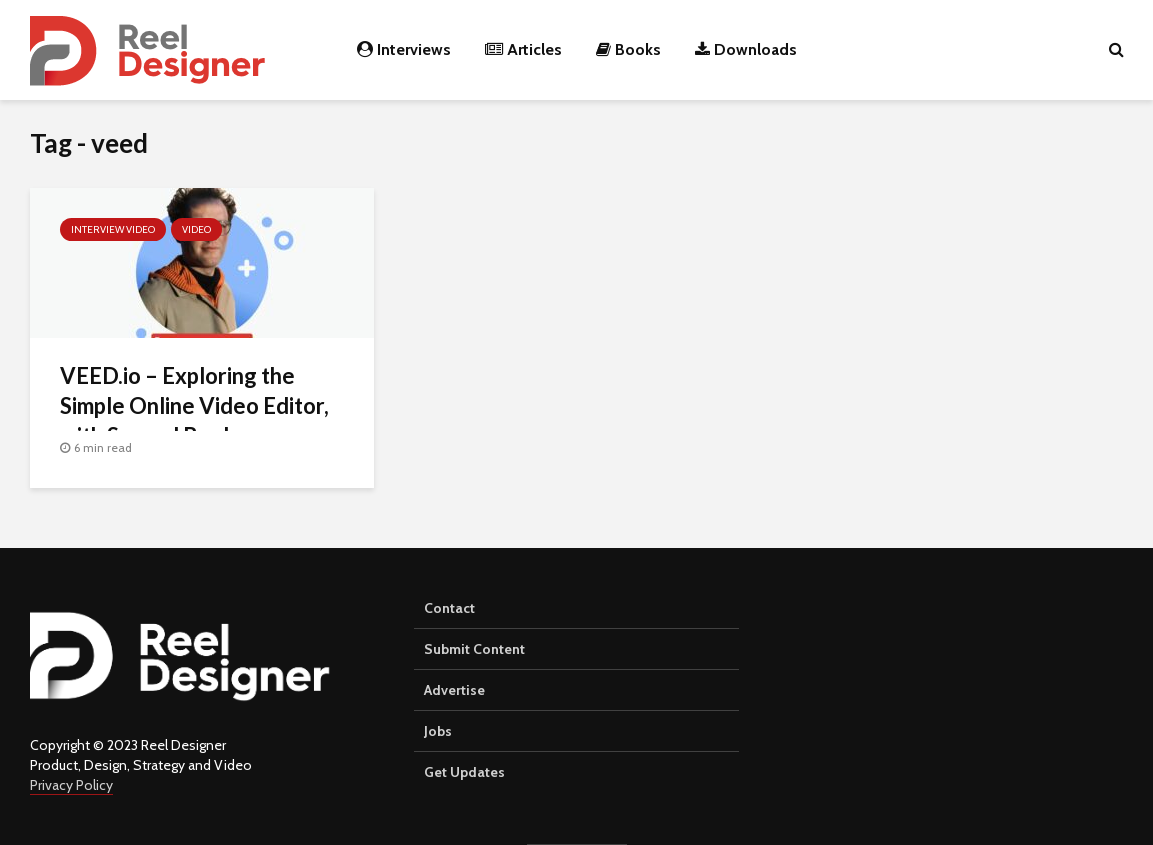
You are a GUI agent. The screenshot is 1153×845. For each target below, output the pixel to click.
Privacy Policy (71, 785)
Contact (449, 608)
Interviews (404, 49)
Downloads (746, 49)
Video (196, 229)
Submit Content (474, 649)
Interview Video (113, 229)
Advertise (454, 690)
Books (628, 49)
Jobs (438, 731)
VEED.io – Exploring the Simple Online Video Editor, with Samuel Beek (194, 405)
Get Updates (464, 772)
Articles (523, 49)
